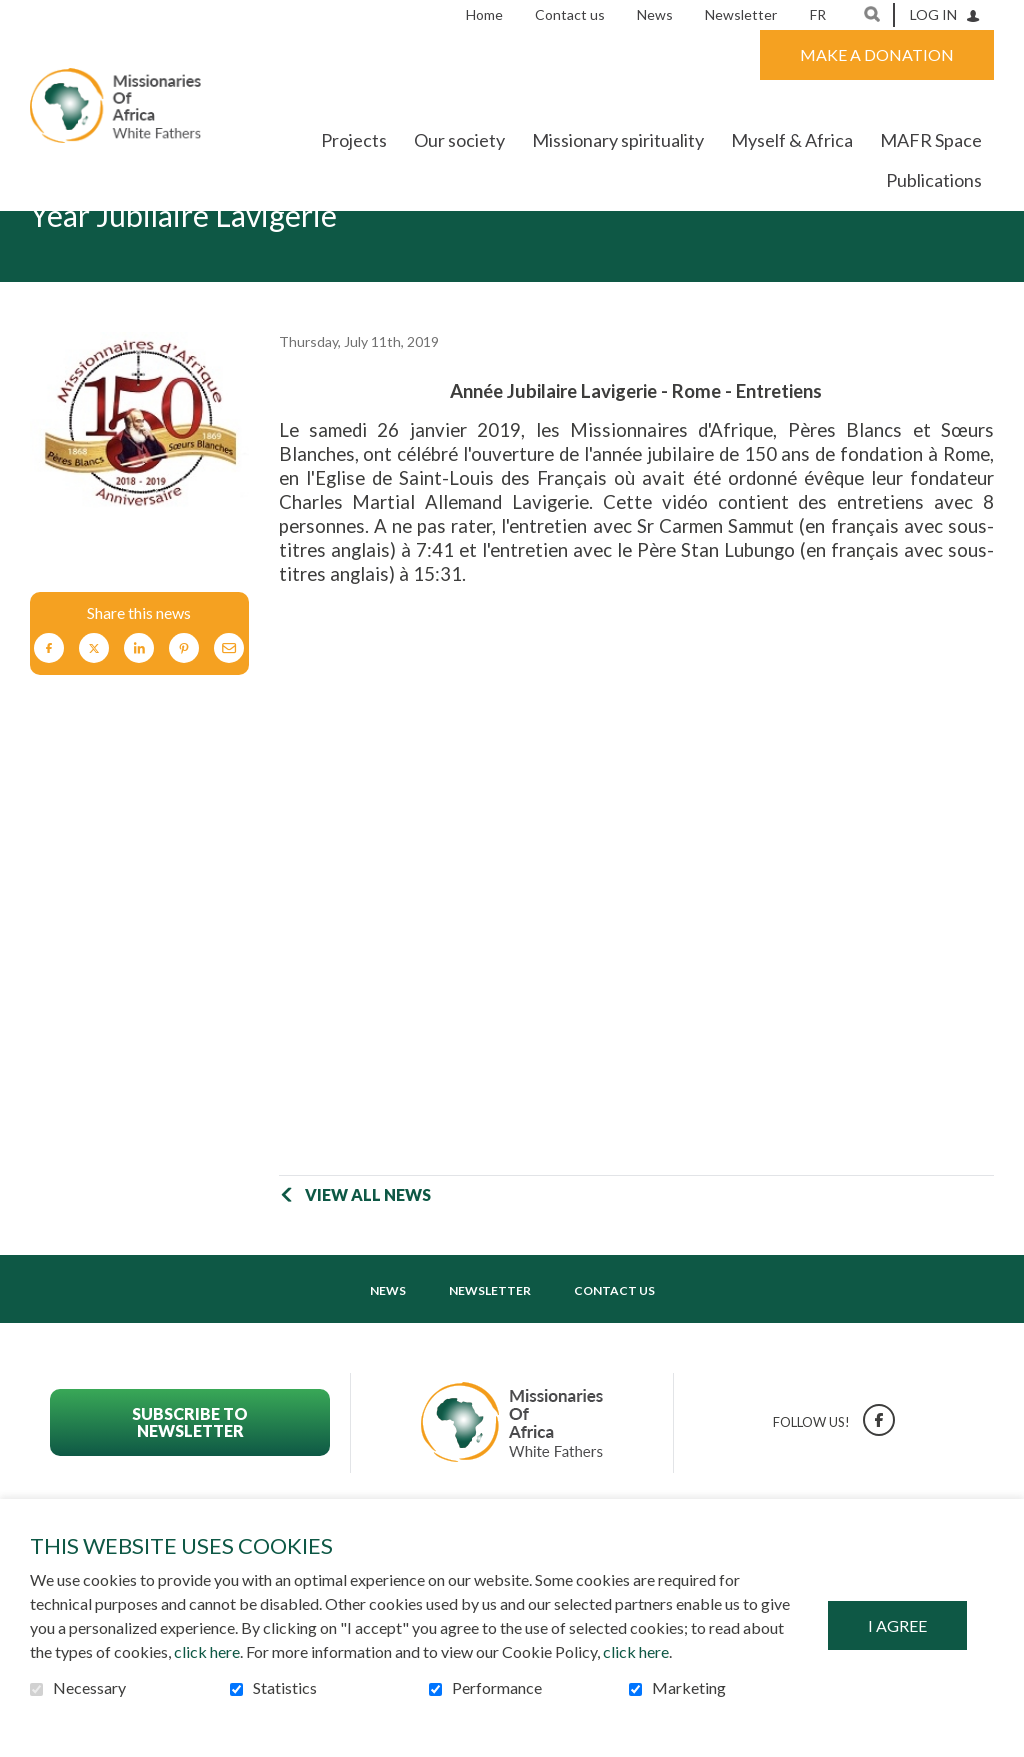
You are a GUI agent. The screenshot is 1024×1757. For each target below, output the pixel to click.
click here (207, 1651)
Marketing (689, 1688)
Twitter (94, 710)
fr (818, 14)
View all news (368, 1256)
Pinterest (184, 710)
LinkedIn (139, 710)
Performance (497, 1688)
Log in (933, 14)
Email (229, 710)
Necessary (89, 1688)
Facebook (49, 710)
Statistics (285, 1688)
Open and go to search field (872, 14)
